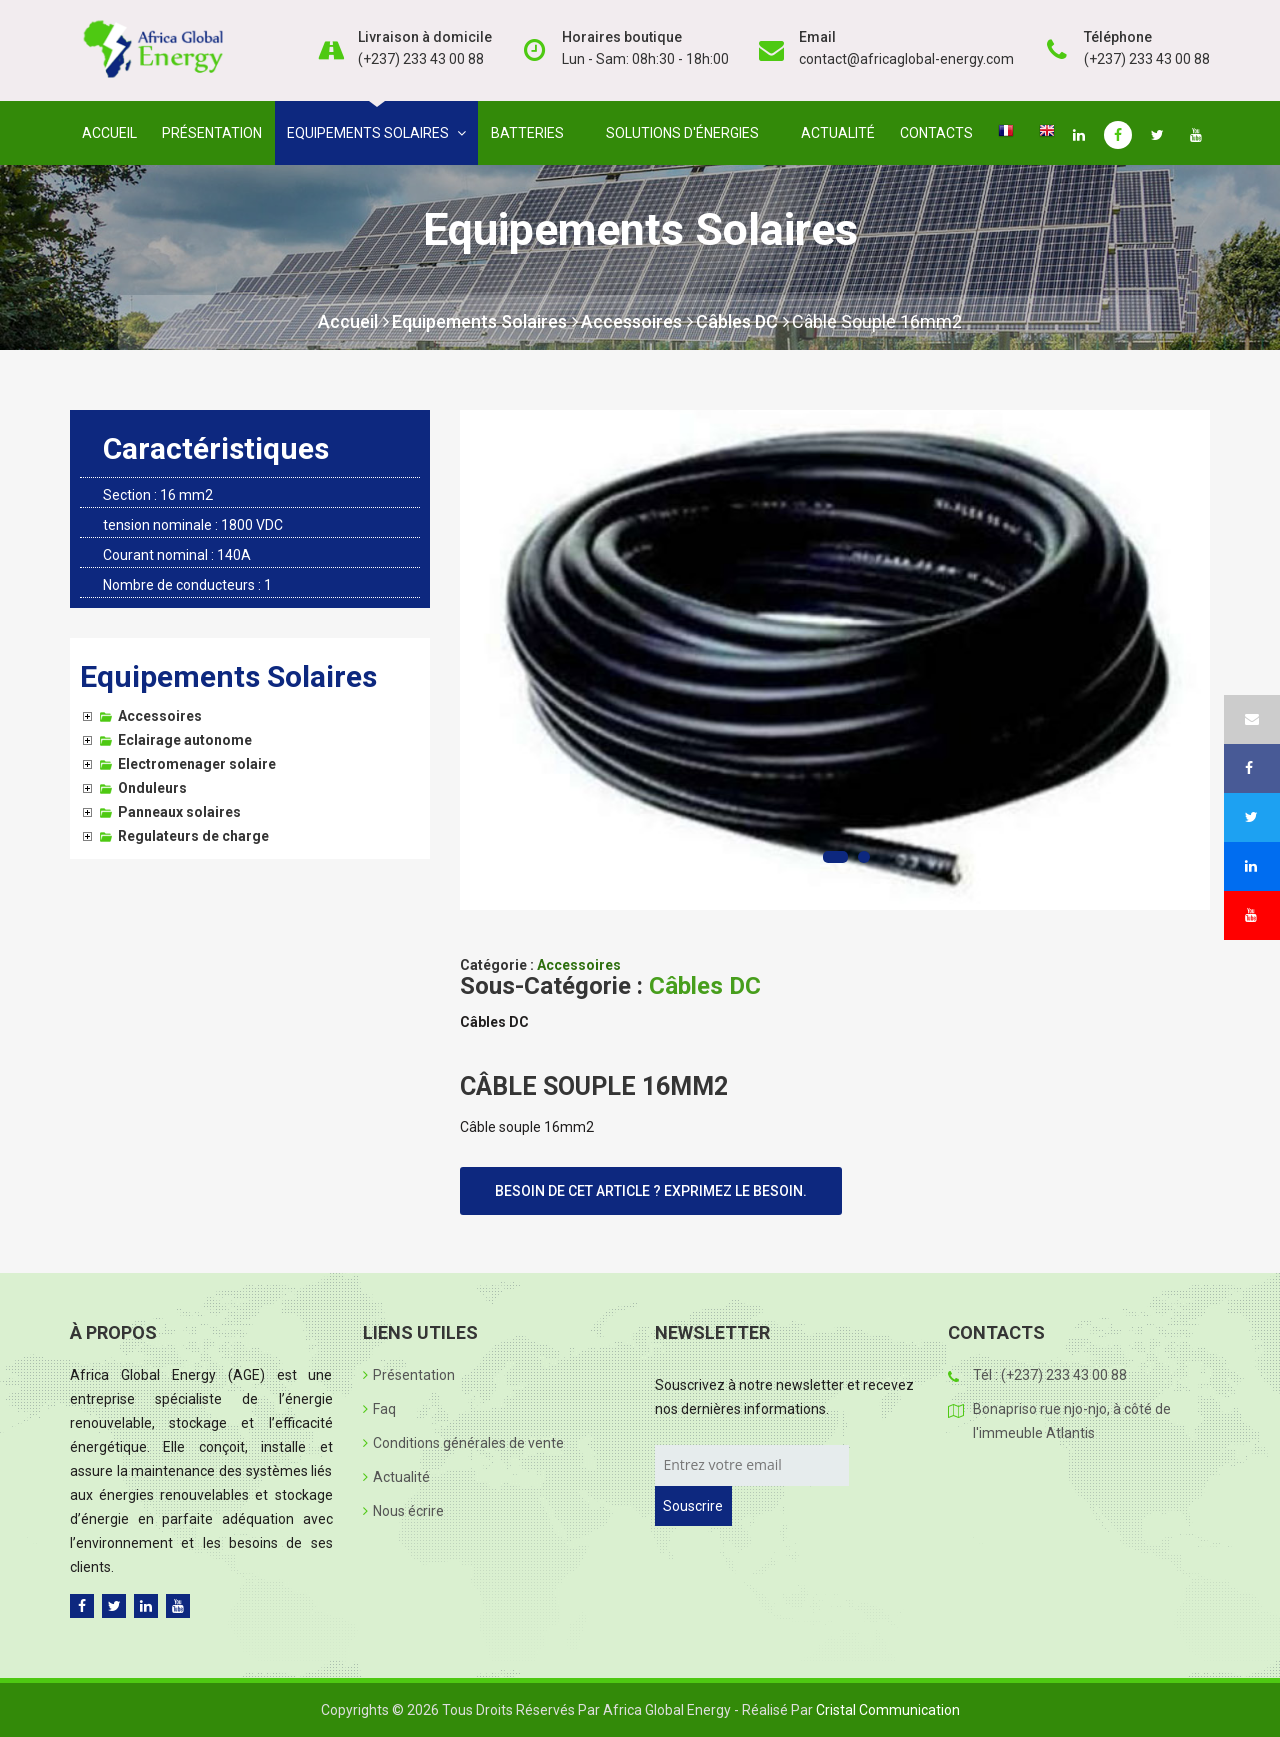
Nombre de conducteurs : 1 (187, 585)
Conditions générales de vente (463, 1443)
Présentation (212, 133)
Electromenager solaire (197, 764)
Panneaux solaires (179, 812)
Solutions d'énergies (686, 133)
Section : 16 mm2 (158, 495)
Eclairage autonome (185, 740)
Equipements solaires (376, 133)
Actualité (838, 133)
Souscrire (693, 1506)
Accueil (109, 133)
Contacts (936, 133)
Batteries (531, 133)
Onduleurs (152, 788)
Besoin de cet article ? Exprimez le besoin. (651, 1191)
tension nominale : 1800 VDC (193, 525)
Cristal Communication (888, 1710)
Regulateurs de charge (193, 836)
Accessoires (637, 321)
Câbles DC (742, 321)
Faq (379, 1409)
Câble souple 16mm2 (877, 321)
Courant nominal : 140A (177, 555)
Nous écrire (403, 1511)
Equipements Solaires (485, 321)
